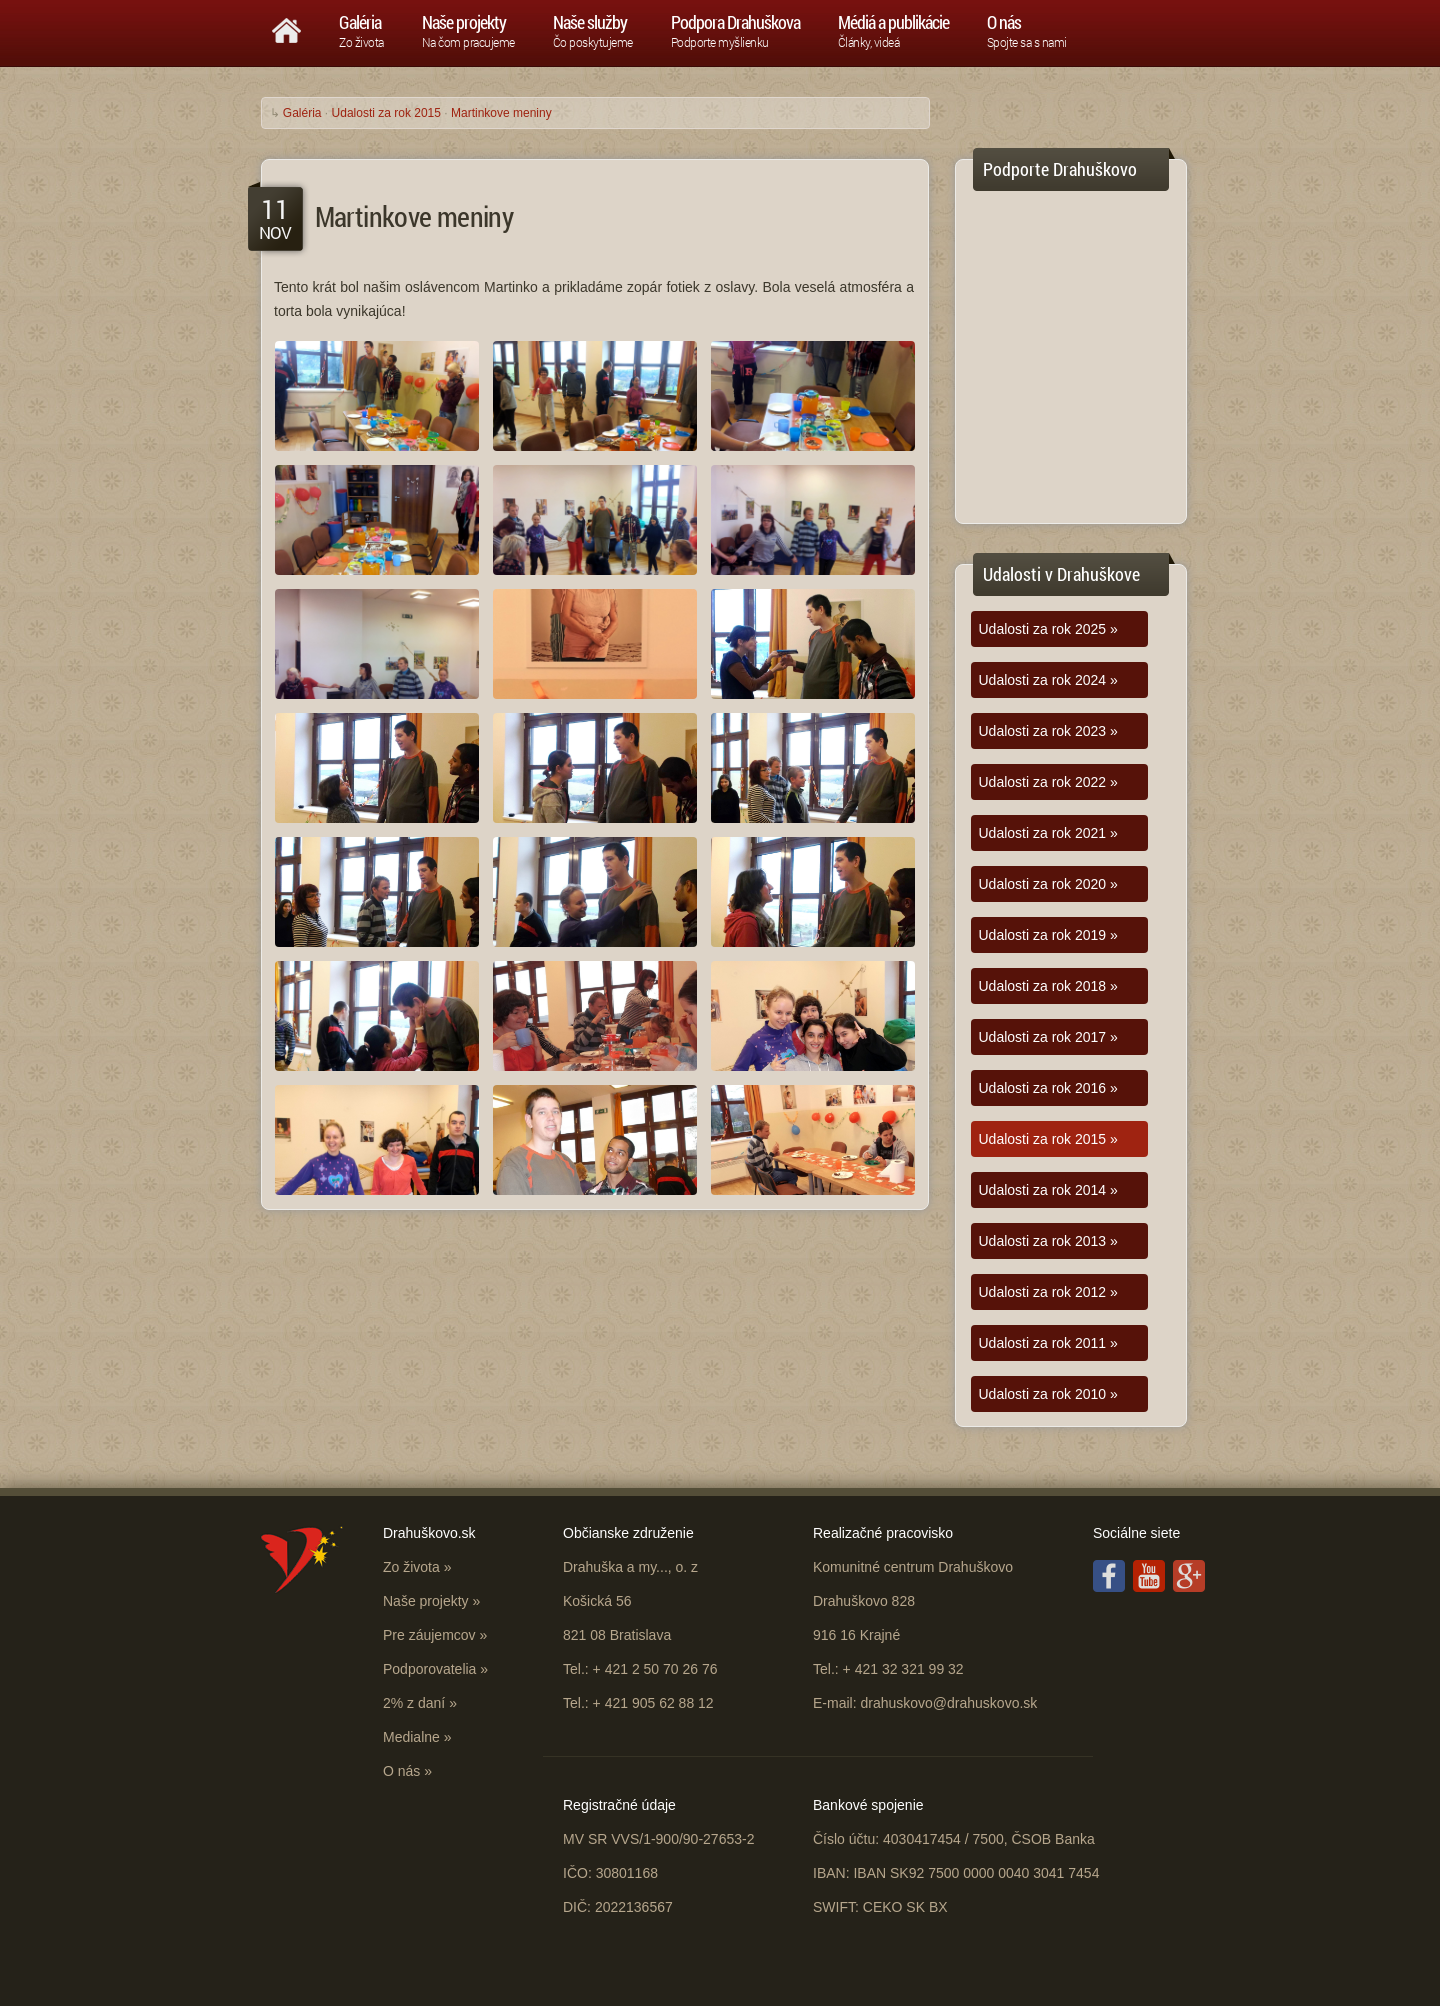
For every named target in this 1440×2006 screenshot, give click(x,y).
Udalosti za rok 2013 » (1048, 1241)
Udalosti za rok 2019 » (1048, 935)
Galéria (302, 113)
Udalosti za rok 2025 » (1048, 629)
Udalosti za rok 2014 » (1048, 1190)
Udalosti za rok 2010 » (1048, 1394)
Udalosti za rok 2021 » (1048, 833)
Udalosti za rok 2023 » (1048, 731)
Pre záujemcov (429, 1635)
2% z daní (414, 1703)
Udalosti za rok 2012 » (1048, 1292)
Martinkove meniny (501, 113)
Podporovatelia (429, 1669)
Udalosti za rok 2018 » (1048, 986)
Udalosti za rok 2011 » (1048, 1343)
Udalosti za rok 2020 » (1048, 884)
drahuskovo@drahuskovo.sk (948, 1703)
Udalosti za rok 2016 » (1048, 1088)
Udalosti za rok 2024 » (1048, 680)
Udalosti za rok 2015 (386, 113)
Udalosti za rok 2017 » (1048, 1037)
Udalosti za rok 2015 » (1048, 1139)
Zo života (411, 1567)
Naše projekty (426, 1601)
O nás (401, 1771)
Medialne (411, 1737)
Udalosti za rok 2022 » (1048, 782)
